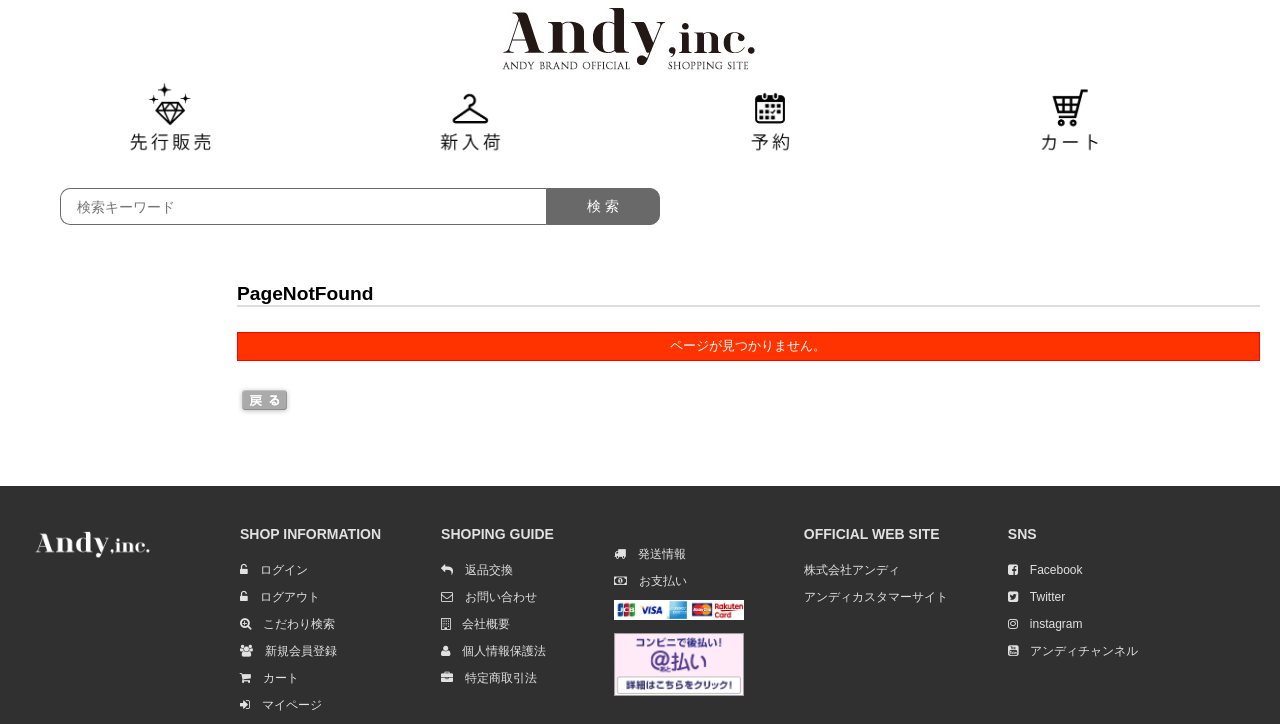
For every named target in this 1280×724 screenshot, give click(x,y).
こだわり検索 (287, 624)
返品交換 (477, 570)
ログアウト (280, 597)
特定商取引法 (489, 678)
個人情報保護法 (493, 651)
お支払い (650, 581)
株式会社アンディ (852, 570)
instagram (1045, 624)
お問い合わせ (489, 597)
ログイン (274, 570)
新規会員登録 (288, 651)
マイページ (281, 705)
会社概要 (475, 624)
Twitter (1036, 597)
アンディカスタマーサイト (876, 597)
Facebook (1045, 570)
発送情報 (650, 554)
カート (269, 678)
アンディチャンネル (1073, 651)
